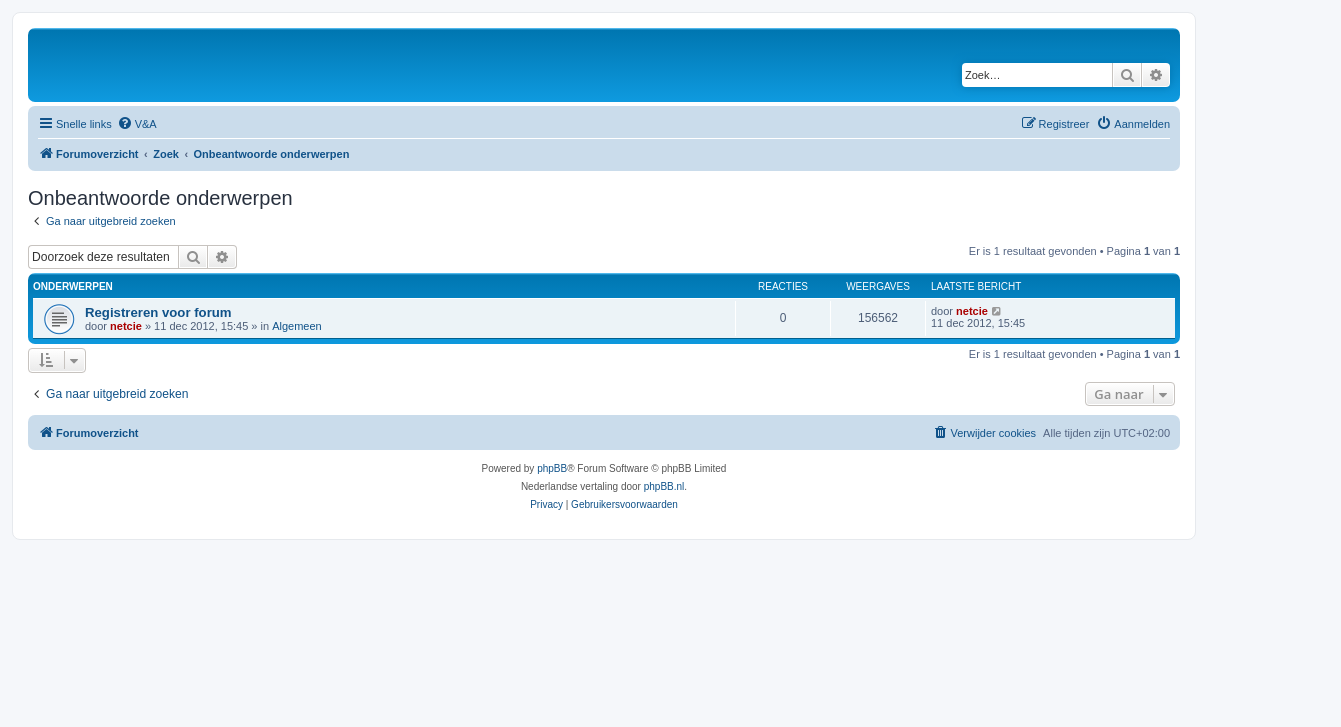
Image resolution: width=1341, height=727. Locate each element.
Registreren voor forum (158, 312)
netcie (126, 326)
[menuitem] (137, 124)
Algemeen (297, 326)
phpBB (552, 468)
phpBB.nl (664, 486)
